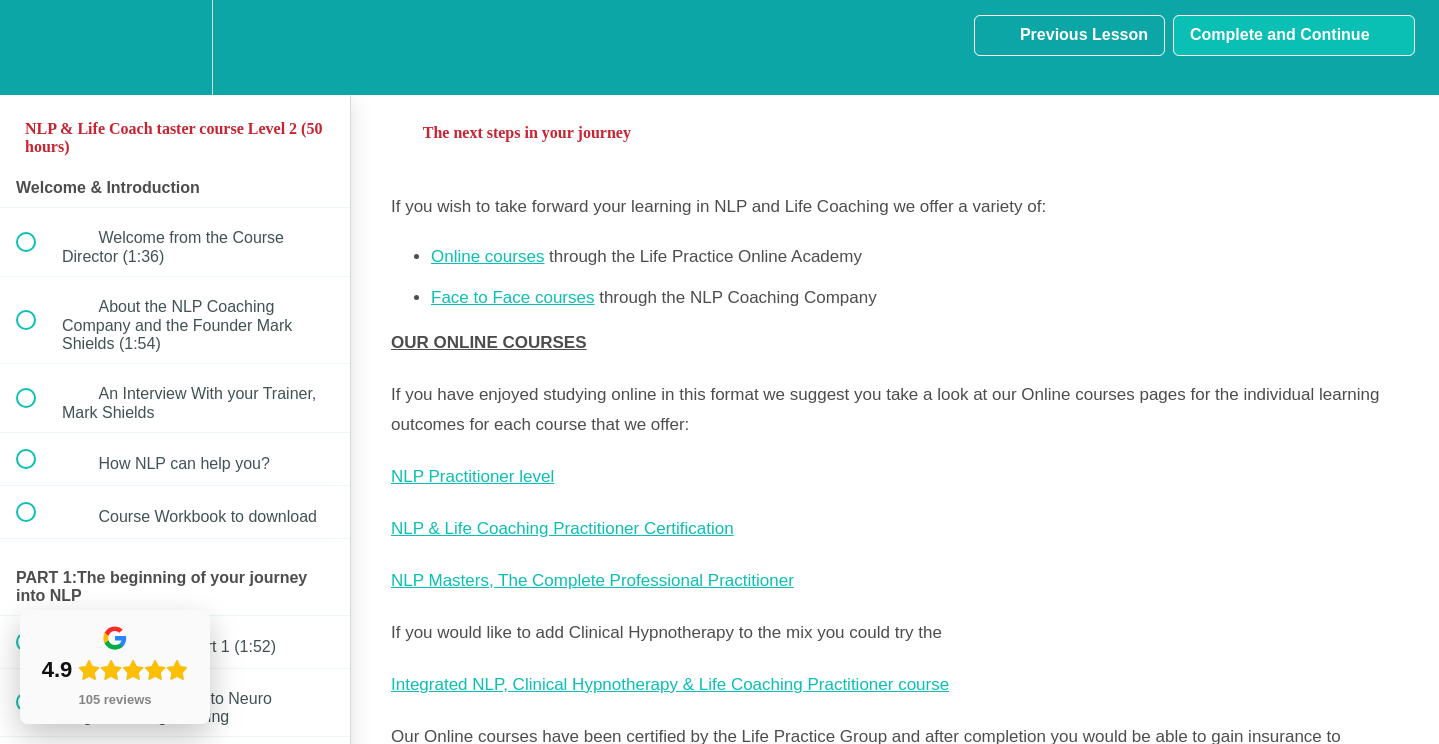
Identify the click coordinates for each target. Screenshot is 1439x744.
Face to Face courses (512, 297)
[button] (37, 47)
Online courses (487, 256)
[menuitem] (175, 47)
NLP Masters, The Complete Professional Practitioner (592, 580)
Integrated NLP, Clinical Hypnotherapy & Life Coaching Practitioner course (670, 684)
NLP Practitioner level (472, 476)
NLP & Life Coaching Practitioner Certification (562, 528)
